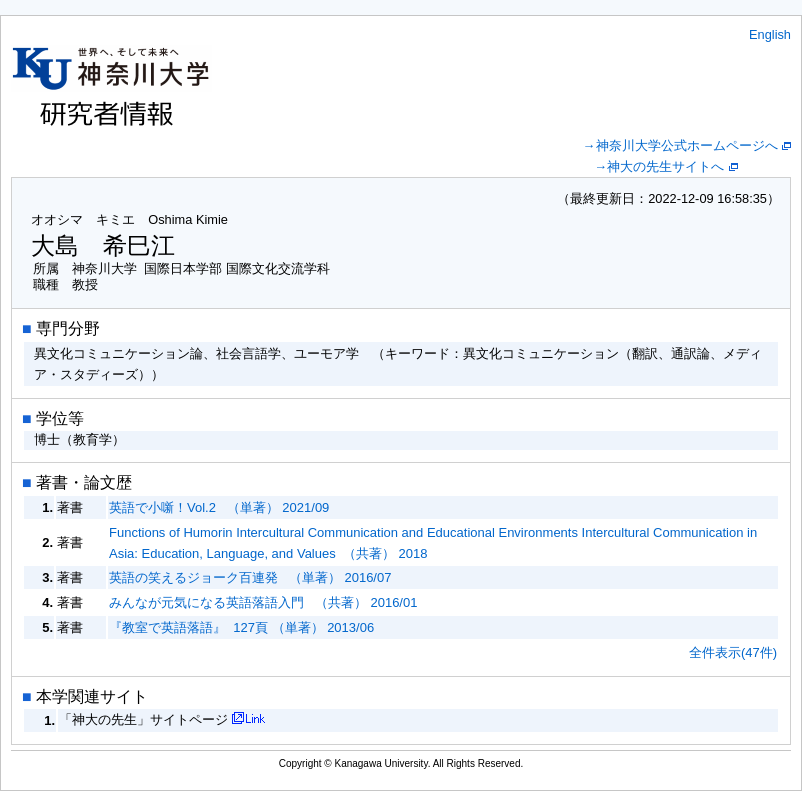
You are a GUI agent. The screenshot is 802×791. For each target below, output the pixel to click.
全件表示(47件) (733, 652)
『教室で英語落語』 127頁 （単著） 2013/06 (241, 627)
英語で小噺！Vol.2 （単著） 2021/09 (219, 507)
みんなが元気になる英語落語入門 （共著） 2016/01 (263, 602)
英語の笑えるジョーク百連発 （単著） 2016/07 (250, 577)
